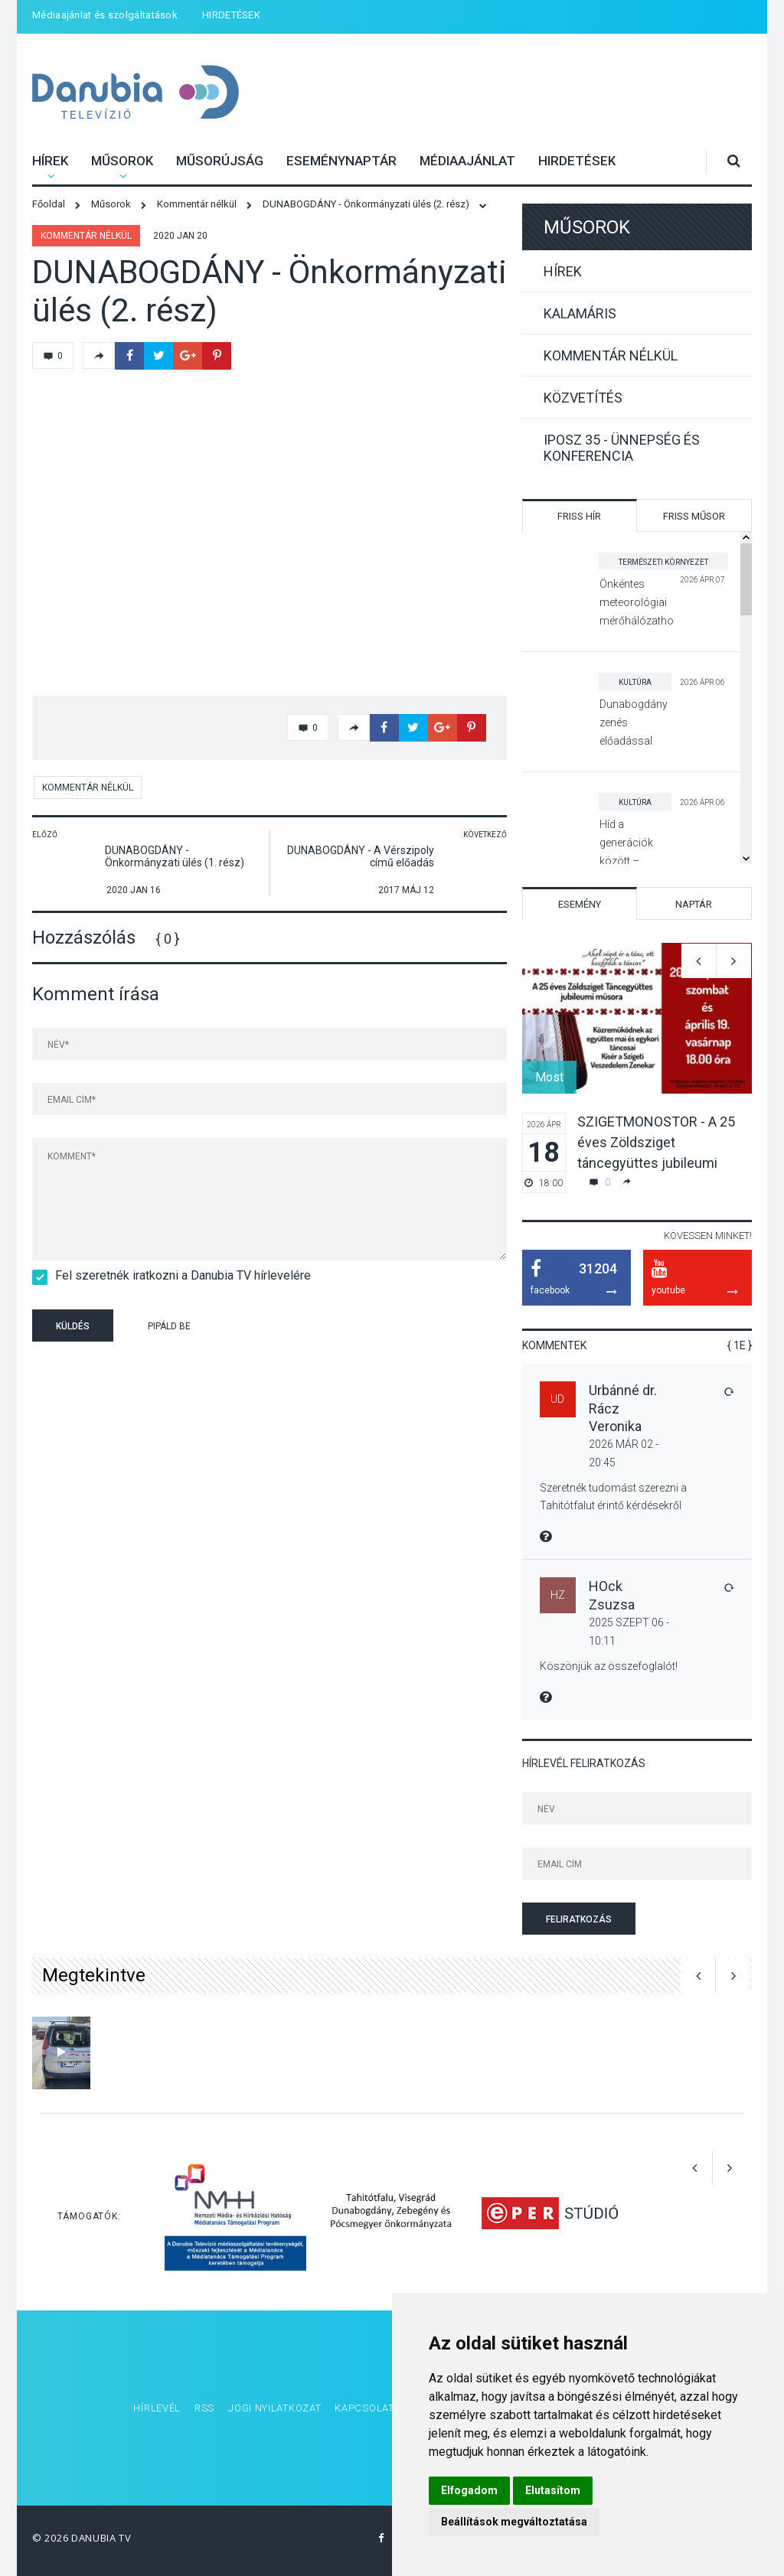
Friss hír (579, 516)
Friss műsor (694, 516)
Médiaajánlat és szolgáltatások (105, 15)
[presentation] (326, 1328)
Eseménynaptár (341, 160)
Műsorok (122, 160)
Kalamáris (580, 313)
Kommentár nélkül (86, 235)
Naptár (693, 904)
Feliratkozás (579, 1919)
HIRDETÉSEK (231, 15)
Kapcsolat (364, 2408)
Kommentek (554, 1345)
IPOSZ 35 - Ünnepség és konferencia (622, 448)
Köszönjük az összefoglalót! (609, 1666)
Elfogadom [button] (469, 2490)
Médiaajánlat (467, 160)
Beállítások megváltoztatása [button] (514, 2522)
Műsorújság (219, 160)
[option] (637, 1068)
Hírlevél (157, 2408)
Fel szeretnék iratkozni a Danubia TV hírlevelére (178, 1275)
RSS (204, 2408)
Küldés (73, 1326)
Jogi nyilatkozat (274, 2408)
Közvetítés (583, 398)
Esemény (579, 904)
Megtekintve (93, 1975)
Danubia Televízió (116, 82)
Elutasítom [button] (552, 2490)
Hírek (50, 160)
